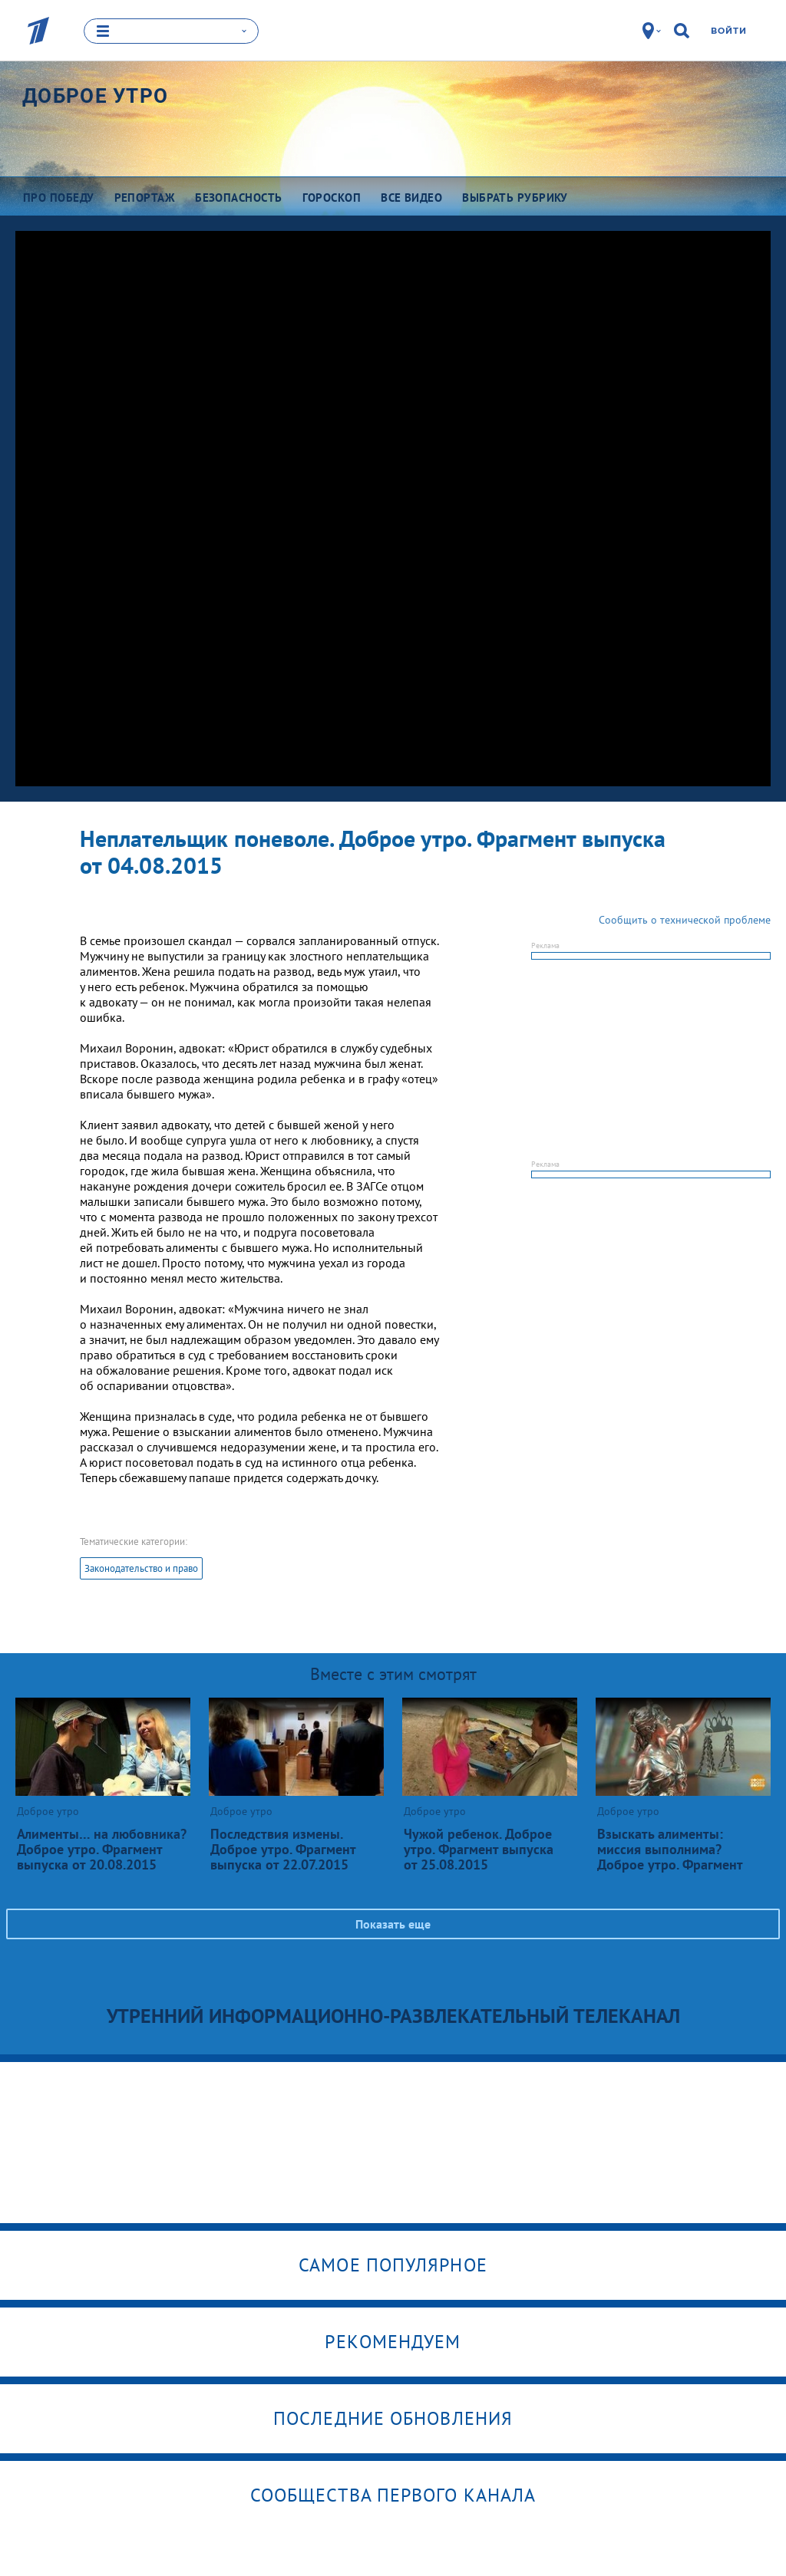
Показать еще (393, 1923)
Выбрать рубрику (515, 196)
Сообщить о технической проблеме (685, 919)
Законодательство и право (141, 1567)
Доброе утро (95, 95)
